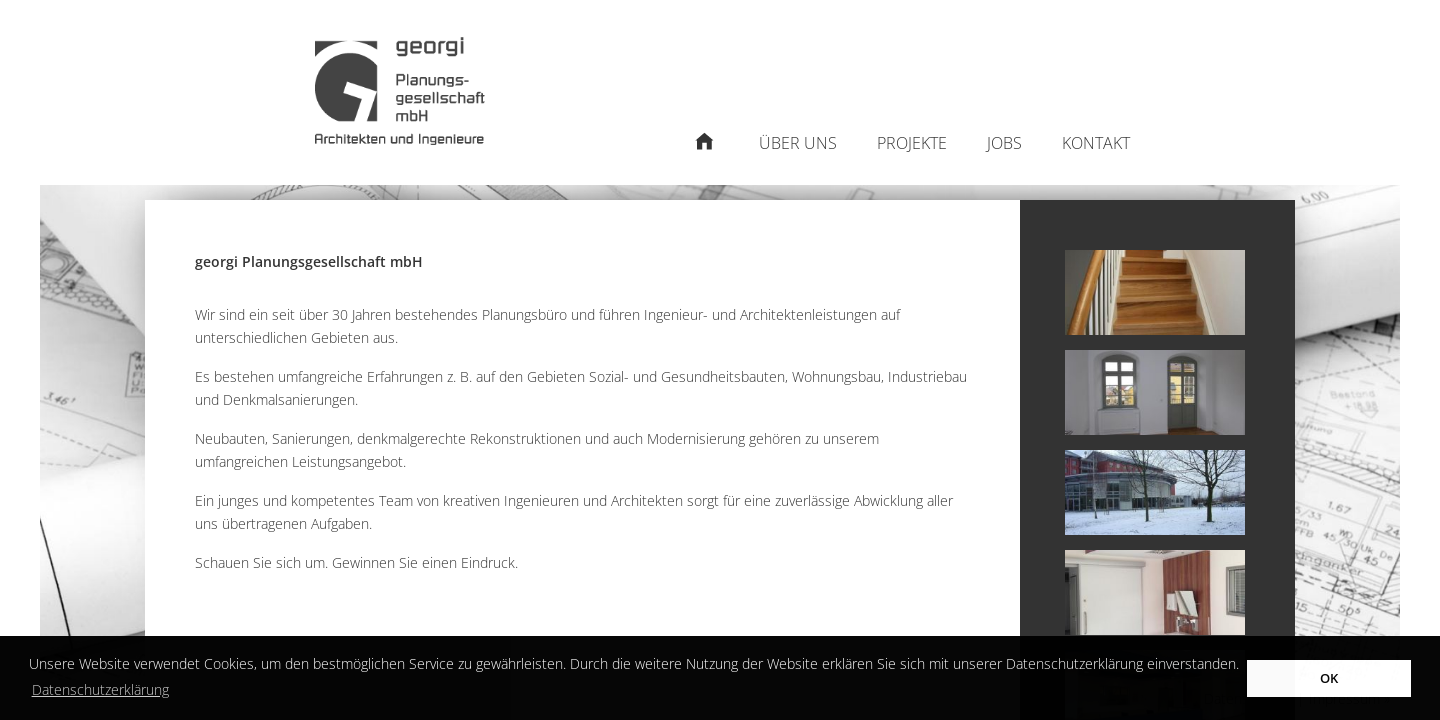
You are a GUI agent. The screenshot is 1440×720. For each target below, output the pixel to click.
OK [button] (1329, 678)
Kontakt (1096, 143)
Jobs (1004, 143)
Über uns (798, 143)
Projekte (912, 143)
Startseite (704, 153)
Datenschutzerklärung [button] (100, 689)
